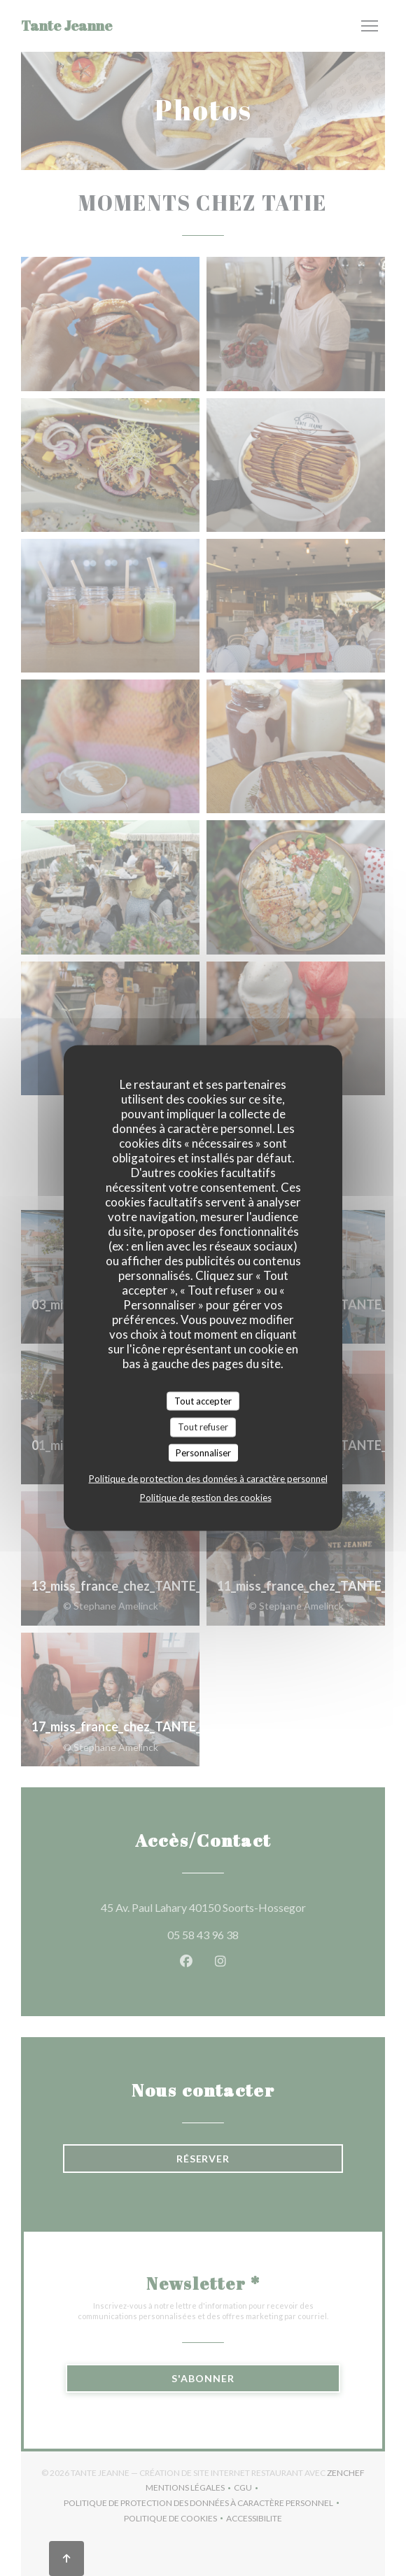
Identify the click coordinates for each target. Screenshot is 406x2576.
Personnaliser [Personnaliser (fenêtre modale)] (203, 1452)
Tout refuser (203, 1427)
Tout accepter (203, 1400)
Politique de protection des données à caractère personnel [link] (208, 1478)
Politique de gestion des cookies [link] (206, 1497)
